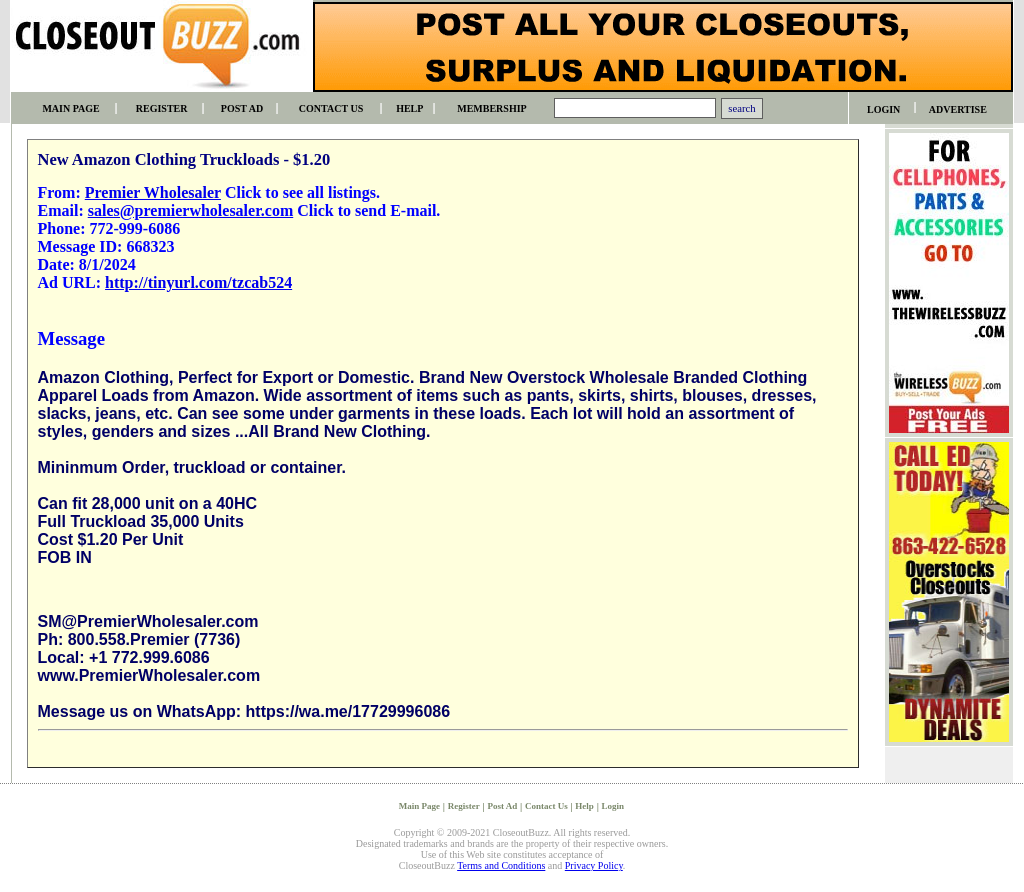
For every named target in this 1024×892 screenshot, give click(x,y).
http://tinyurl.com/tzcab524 (198, 282)
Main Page (419, 806)
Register (464, 806)
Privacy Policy (594, 865)
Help (584, 806)
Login (613, 806)
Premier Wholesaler (153, 192)
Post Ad (502, 806)
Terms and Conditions (501, 865)
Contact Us (546, 806)
